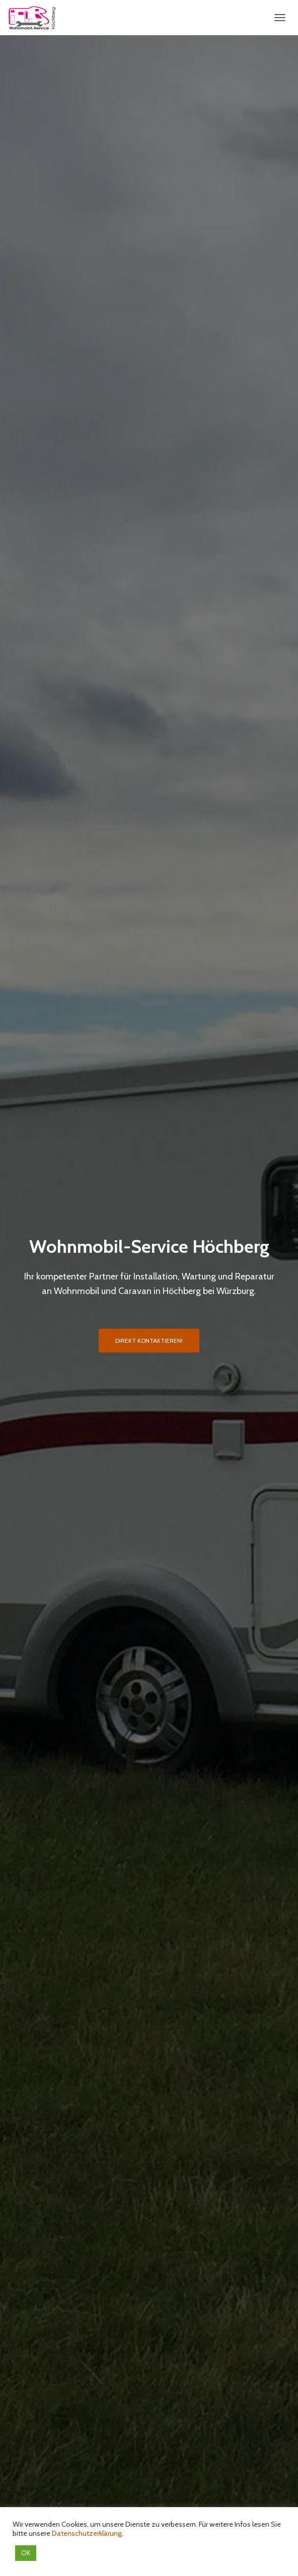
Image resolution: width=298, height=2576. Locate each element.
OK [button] (25, 2553)
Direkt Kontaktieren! (149, 1340)
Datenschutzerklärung (87, 2533)
